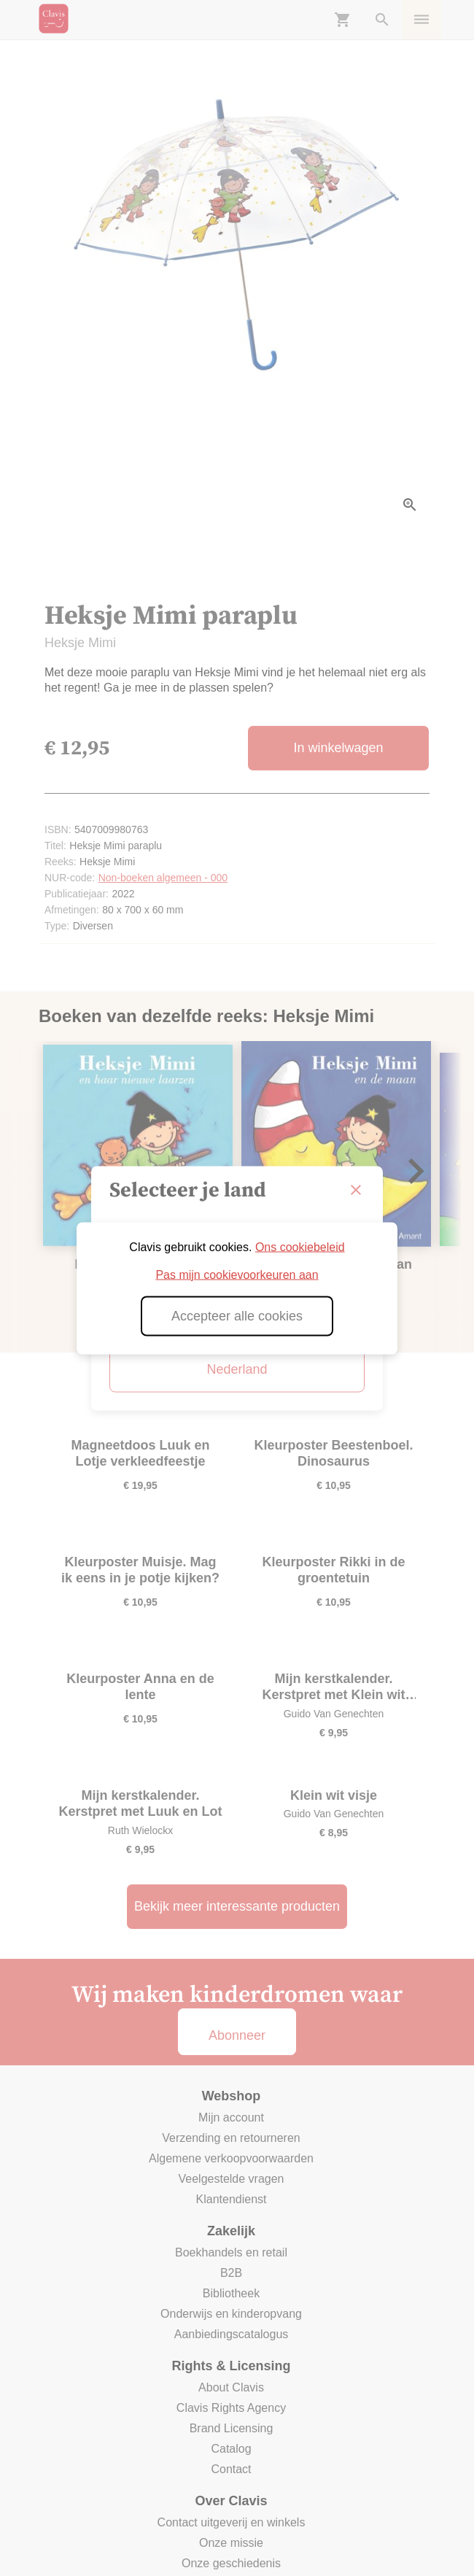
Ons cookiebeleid (300, 1246)
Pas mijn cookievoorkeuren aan (236, 1274)
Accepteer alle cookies (237, 1315)
